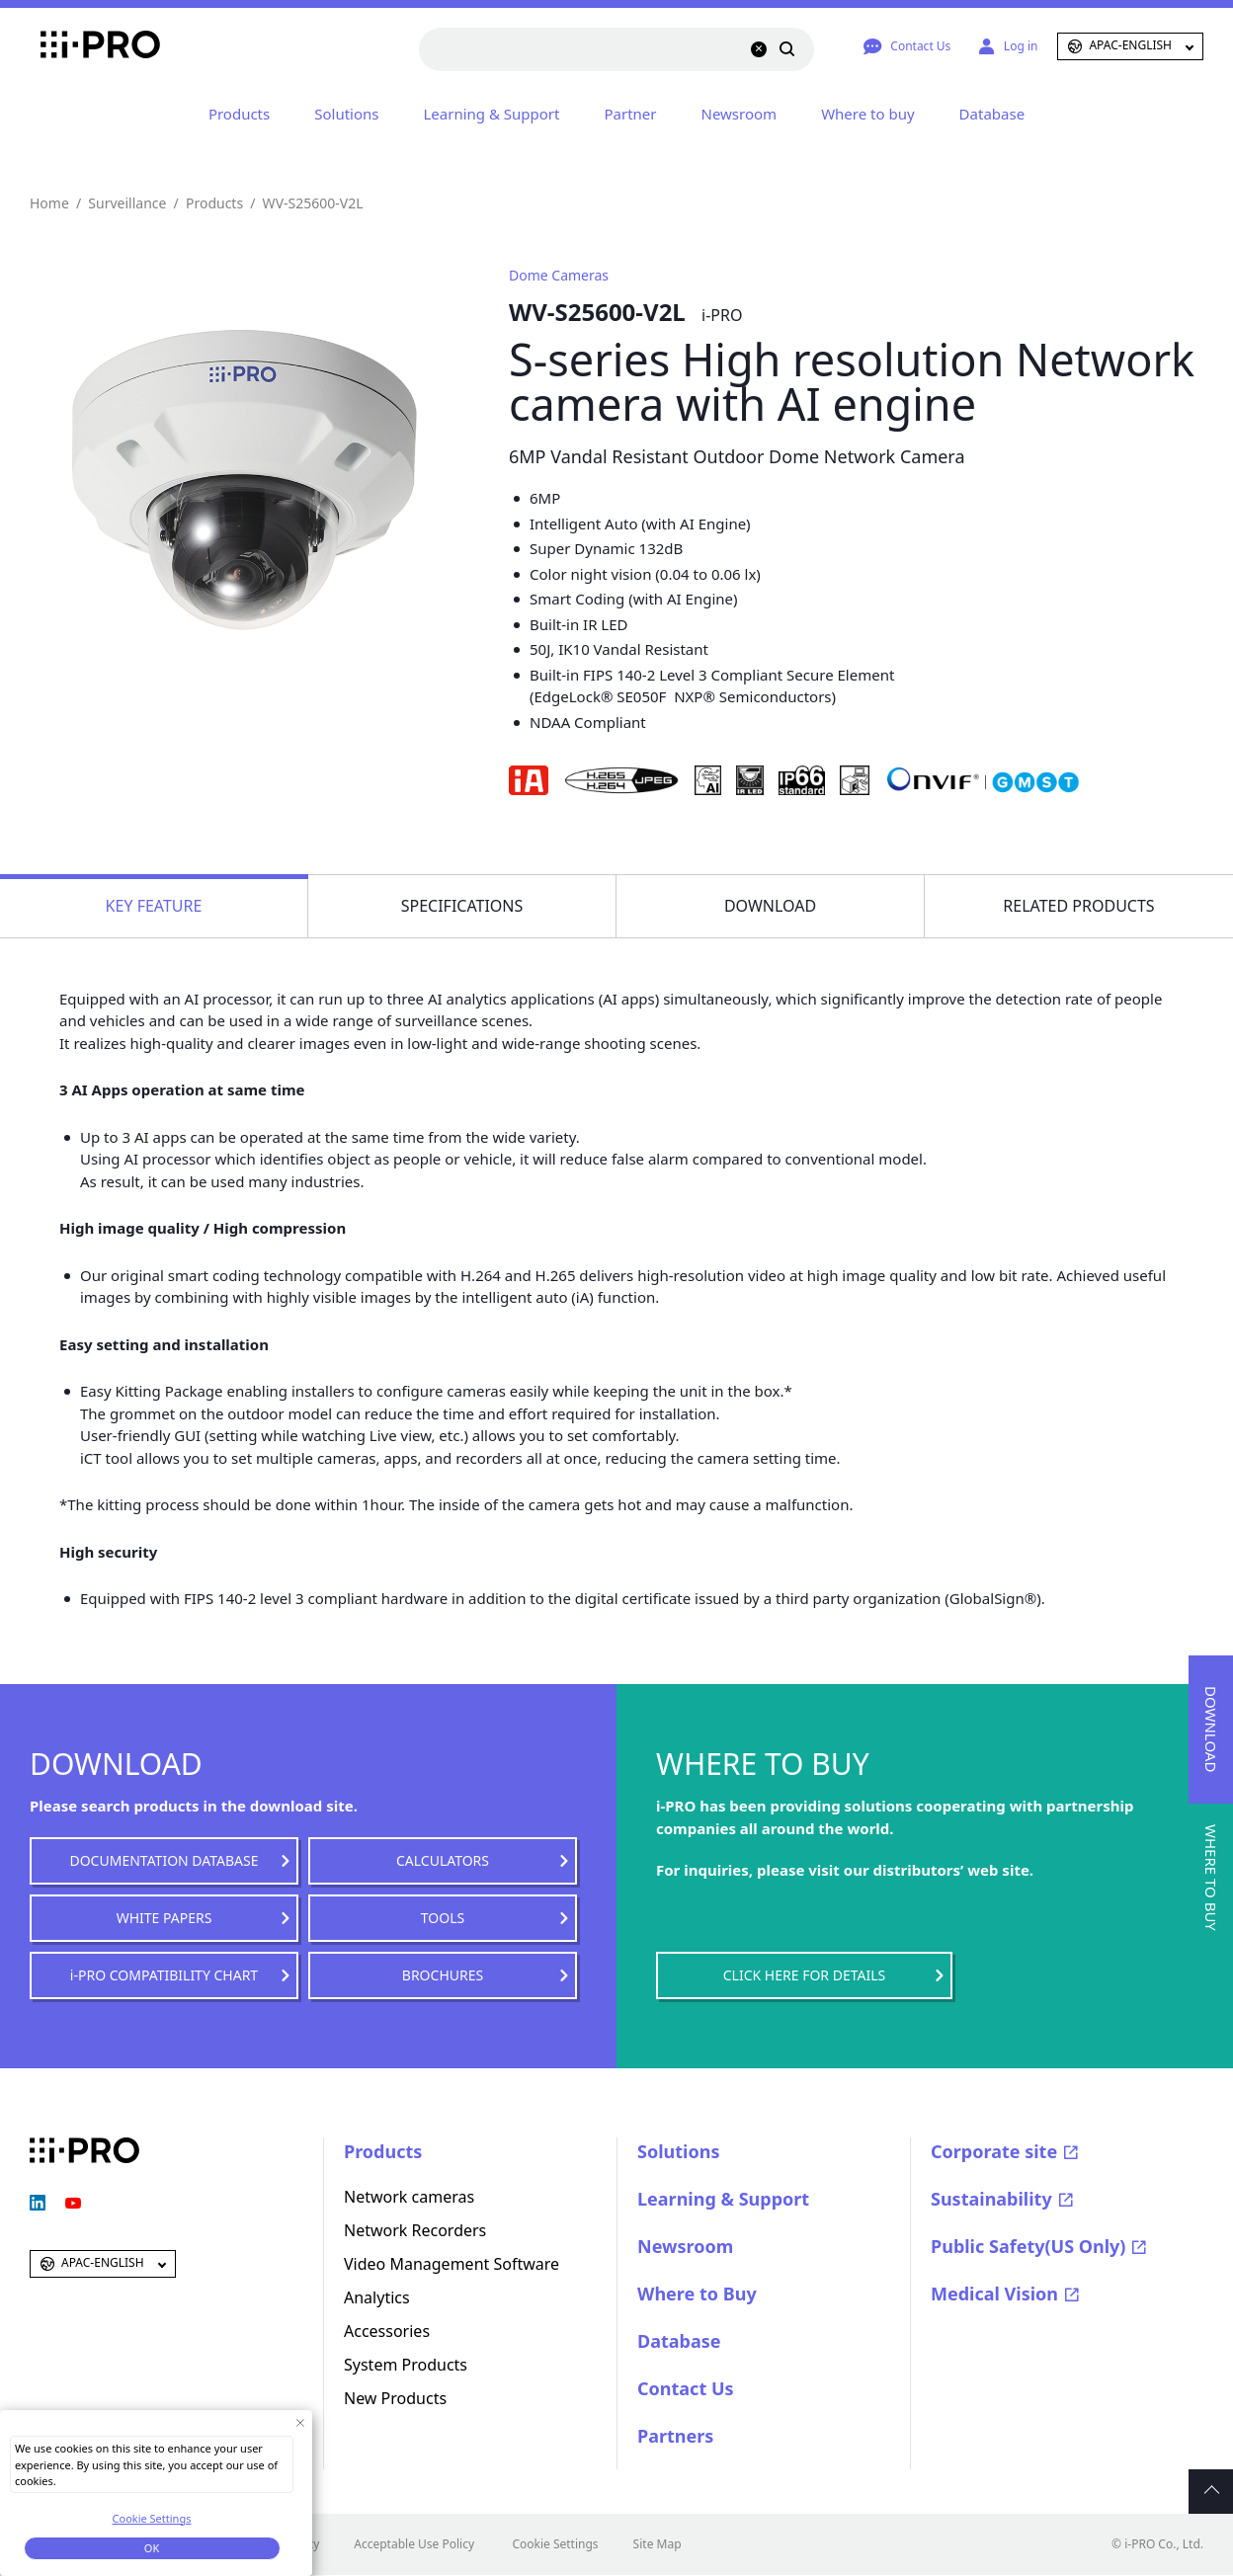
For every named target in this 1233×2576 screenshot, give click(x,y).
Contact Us (685, 2388)
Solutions (346, 113)
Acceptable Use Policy (414, 2544)
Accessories (387, 2331)
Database (992, 113)
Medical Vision (994, 2293)
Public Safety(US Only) (1028, 2246)
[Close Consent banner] (300, 2422)
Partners (675, 2436)
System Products (405, 2364)
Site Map (657, 2544)
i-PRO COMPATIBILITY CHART (164, 1975)
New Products (395, 2398)
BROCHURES (442, 1975)
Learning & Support (491, 113)
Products (239, 113)
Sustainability (991, 2199)
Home (49, 203)
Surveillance (127, 203)
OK (151, 2547)
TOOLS (442, 1917)
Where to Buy (697, 2293)
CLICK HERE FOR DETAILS (804, 1975)
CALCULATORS (442, 1860)
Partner (630, 113)
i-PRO (84, 46)
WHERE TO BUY (1211, 1877)
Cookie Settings (555, 2544)
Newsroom (739, 113)
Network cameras (409, 2197)
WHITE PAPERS (164, 1917)
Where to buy (867, 113)
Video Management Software (451, 2264)
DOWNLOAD (1211, 1729)
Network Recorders (415, 2230)
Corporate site (994, 2151)
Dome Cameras (559, 275)
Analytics (377, 2297)
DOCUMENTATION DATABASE (163, 1860)
